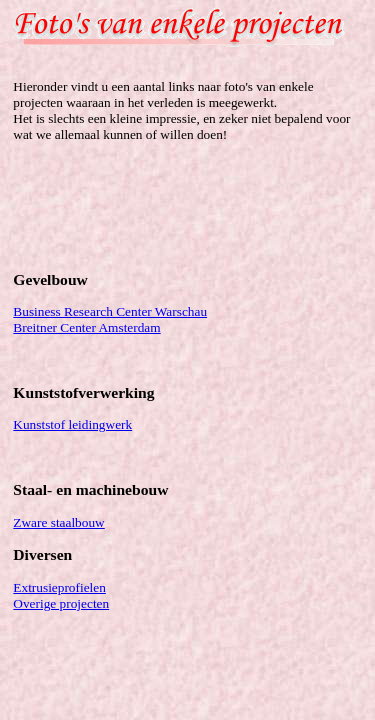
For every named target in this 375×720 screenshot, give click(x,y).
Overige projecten (61, 603)
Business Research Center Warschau (110, 311)
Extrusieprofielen (59, 587)
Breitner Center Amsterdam (86, 327)
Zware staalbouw (58, 522)
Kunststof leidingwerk (72, 424)
